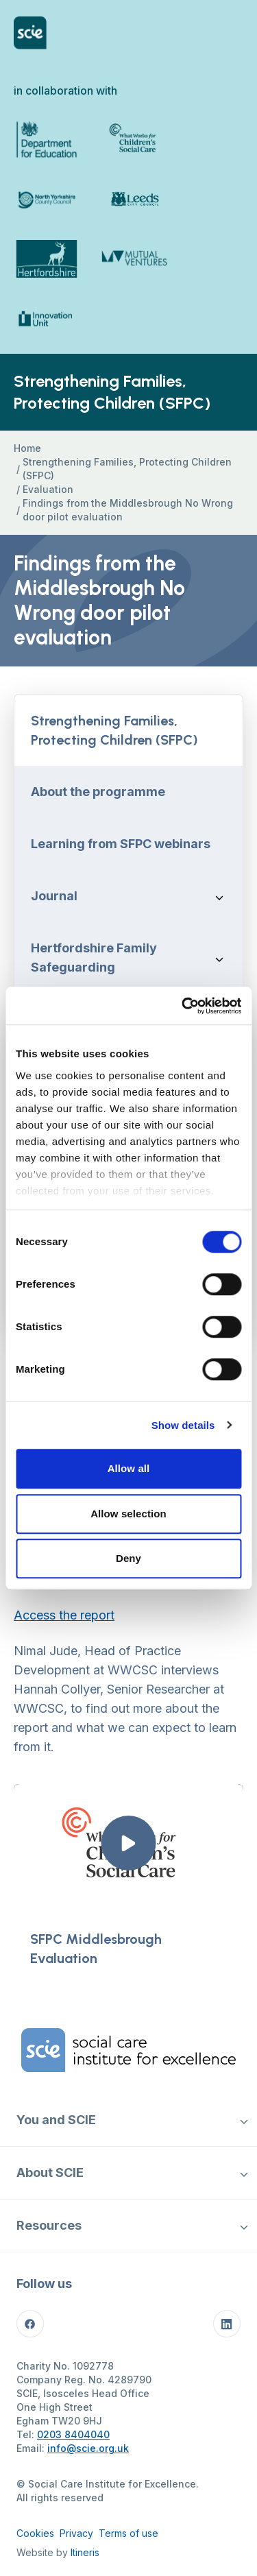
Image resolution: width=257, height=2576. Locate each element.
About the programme (98, 791)
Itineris (85, 2552)
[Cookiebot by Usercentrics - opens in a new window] (183, 1006)
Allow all (129, 1468)
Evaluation (48, 489)
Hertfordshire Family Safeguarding (94, 957)
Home (27, 448)
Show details (183, 1425)
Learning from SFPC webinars (120, 843)
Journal (54, 896)
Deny (128, 1558)
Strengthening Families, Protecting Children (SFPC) (127, 468)
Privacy (76, 2533)
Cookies (35, 2533)
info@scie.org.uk (88, 2448)
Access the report (64, 1615)
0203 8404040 (73, 2434)
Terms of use (128, 2533)
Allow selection (128, 1513)
